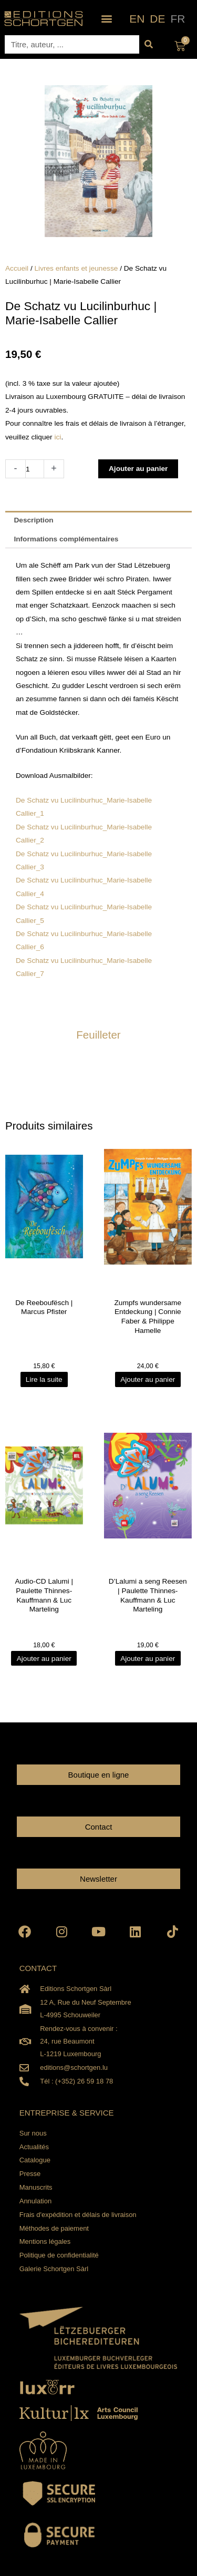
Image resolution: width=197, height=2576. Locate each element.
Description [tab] (33, 520)
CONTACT (38, 1968)
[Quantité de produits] (34, 468)
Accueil (16, 268)
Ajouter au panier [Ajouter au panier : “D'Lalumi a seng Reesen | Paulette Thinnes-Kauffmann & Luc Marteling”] (147, 1658)
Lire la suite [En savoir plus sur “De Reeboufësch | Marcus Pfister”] (44, 1379)
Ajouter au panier (138, 469)
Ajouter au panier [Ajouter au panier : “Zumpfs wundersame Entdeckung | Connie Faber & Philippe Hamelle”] (147, 1379)
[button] (106, 18)
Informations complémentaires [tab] (66, 539)
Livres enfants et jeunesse (76, 268)
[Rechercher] (148, 44)
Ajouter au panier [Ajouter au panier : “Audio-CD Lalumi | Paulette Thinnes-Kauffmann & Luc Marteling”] (44, 1658)
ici (57, 437)
